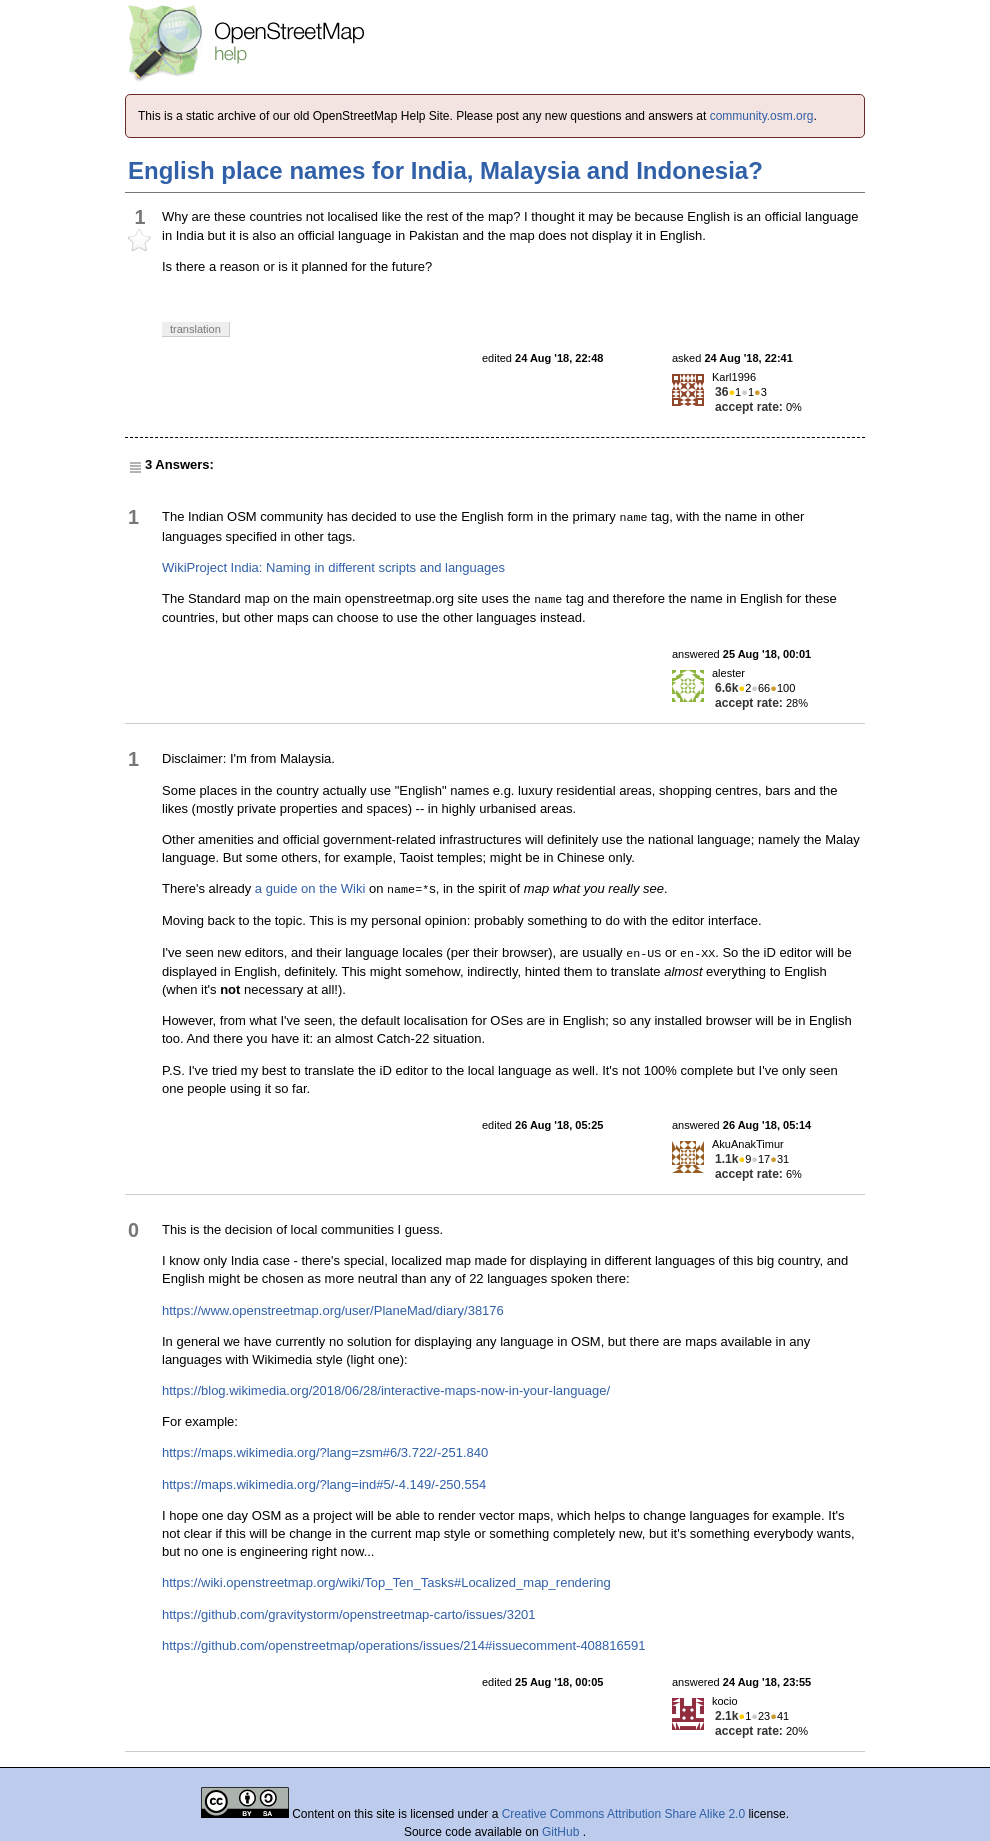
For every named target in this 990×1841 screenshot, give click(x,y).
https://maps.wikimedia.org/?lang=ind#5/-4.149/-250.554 (324, 1484)
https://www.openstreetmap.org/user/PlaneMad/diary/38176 (333, 1310)
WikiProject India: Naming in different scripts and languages (333, 567)
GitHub (562, 1832)
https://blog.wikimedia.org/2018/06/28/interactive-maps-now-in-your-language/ (386, 1390)
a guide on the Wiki (310, 888)
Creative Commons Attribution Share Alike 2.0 (623, 1814)
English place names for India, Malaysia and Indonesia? (445, 170)
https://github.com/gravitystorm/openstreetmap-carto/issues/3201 (349, 1614)
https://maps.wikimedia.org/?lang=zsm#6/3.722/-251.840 (325, 1452)
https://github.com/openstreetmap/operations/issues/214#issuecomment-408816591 (403, 1645)
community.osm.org (762, 116)
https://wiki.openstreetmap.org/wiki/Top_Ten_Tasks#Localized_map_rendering (386, 1582)
